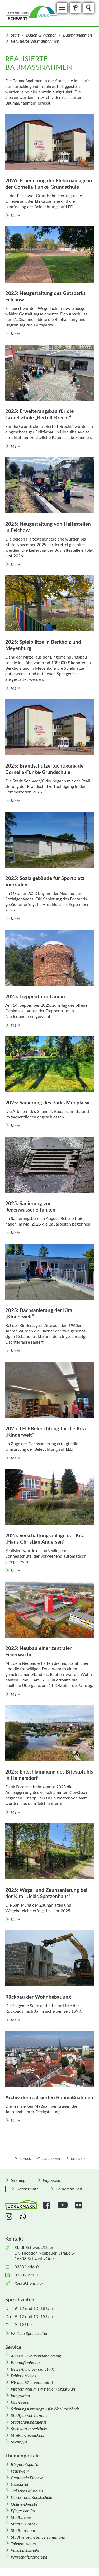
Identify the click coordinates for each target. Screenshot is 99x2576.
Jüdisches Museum (27, 2491)
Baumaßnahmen (77, 35)
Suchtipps (19, 2442)
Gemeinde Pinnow (27, 2478)
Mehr (15, 216)
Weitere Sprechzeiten (29, 2334)
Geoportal (19, 2484)
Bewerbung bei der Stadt (32, 2369)
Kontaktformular (29, 2283)
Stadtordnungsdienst (28, 2422)
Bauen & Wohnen (41, 35)
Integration (20, 2396)
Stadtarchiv (21, 2517)
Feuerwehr (20, 2471)
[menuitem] (18, 2180)
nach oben (51, 2158)
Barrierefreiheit (69, 2189)
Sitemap (18, 2180)
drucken (78, 2158)
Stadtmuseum (23, 2531)
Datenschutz (27, 2189)
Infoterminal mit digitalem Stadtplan (43, 2389)
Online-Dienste (24, 2504)
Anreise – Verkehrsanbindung (36, 2356)
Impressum (52, 2180)
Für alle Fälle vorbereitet (32, 2382)
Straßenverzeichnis (27, 2435)
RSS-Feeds (20, 2402)
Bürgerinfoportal (25, 2464)
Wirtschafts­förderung (29, 2557)
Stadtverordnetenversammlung (38, 2537)
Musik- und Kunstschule (31, 2498)
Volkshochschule (25, 2550)
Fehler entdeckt (24, 2376)
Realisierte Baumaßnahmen (35, 41)
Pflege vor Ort (23, 2511)
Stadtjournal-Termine (29, 2416)
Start (15, 35)
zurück (25, 2158)
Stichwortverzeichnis (29, 2429)
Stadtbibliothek (24, 2524)
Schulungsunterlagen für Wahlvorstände (45, 2409)
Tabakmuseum (23, 2544)
